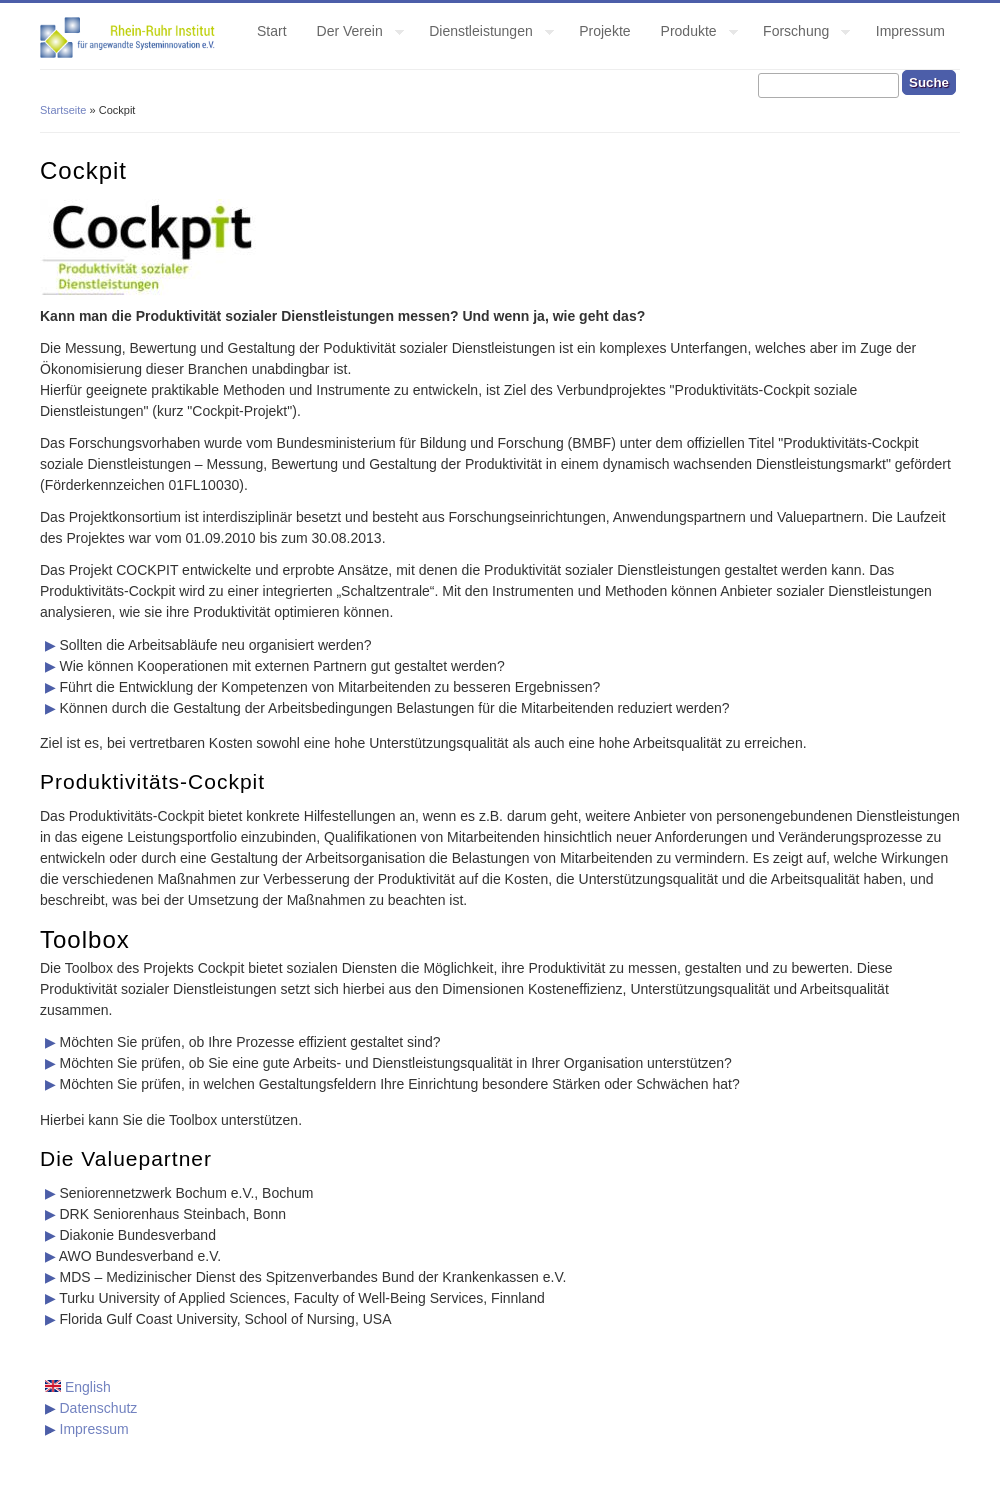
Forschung (799, 34)
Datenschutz (99, 1408)
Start (272, 31)
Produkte (692, 34)
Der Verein (353, 34)
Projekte (604, 31)
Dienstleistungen (484, 34)
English (78, 1387)
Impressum (910, 31)
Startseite (63, 110)
